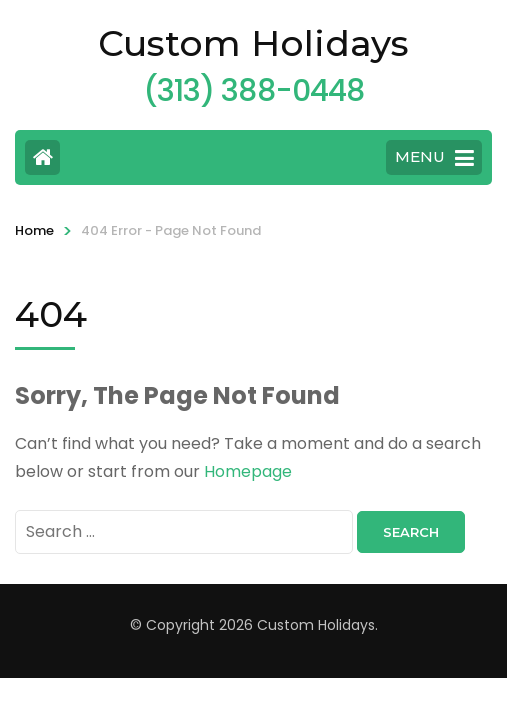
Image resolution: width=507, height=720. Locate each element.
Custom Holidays (253, 43)
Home (34, 230)
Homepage (248, 471)
